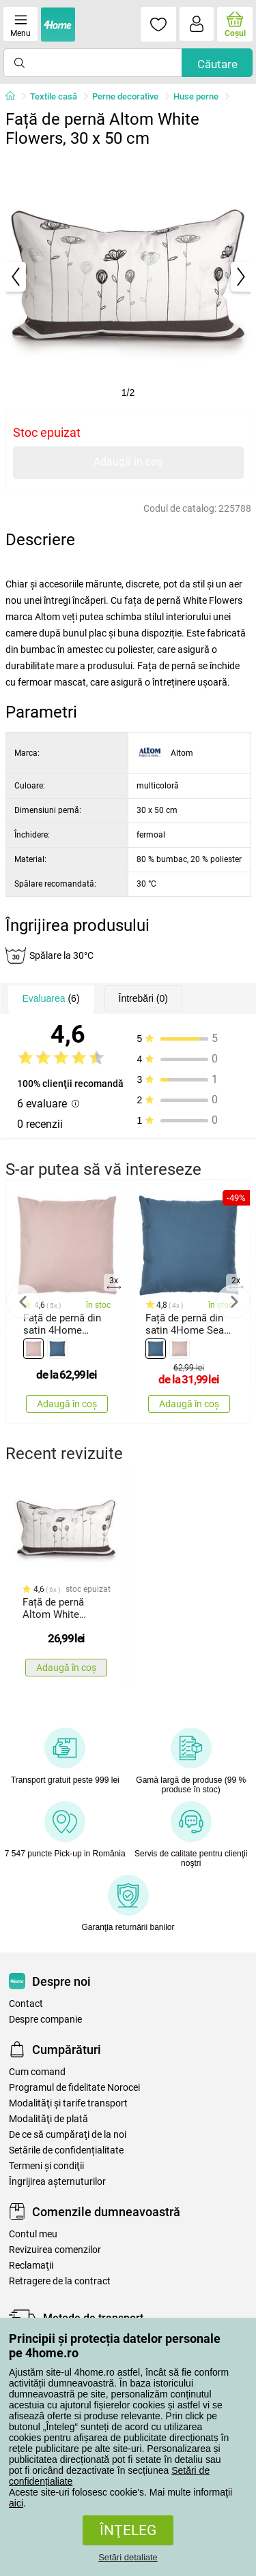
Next (233, 1302)
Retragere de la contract (60, 2281)
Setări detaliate (128, 2557)
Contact (26, 2004)
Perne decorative (125, 96)
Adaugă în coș (128, 461)
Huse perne (195, 96)
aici (16, 2503)
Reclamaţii (31, 2265)
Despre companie (45, 2019)
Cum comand (37, 2072)
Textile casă (53, 96)
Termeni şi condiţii (46, 2166)
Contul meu (33, 2234)
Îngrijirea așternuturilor (57, 2182)
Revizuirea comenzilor (55, 2250)
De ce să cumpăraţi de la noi (67, 2135)
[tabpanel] (128, 276)
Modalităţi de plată (48, 2119)
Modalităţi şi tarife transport (68, 2103)
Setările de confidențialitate (66, 2150)
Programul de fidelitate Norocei (74, 2088)
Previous (23, 1302)
